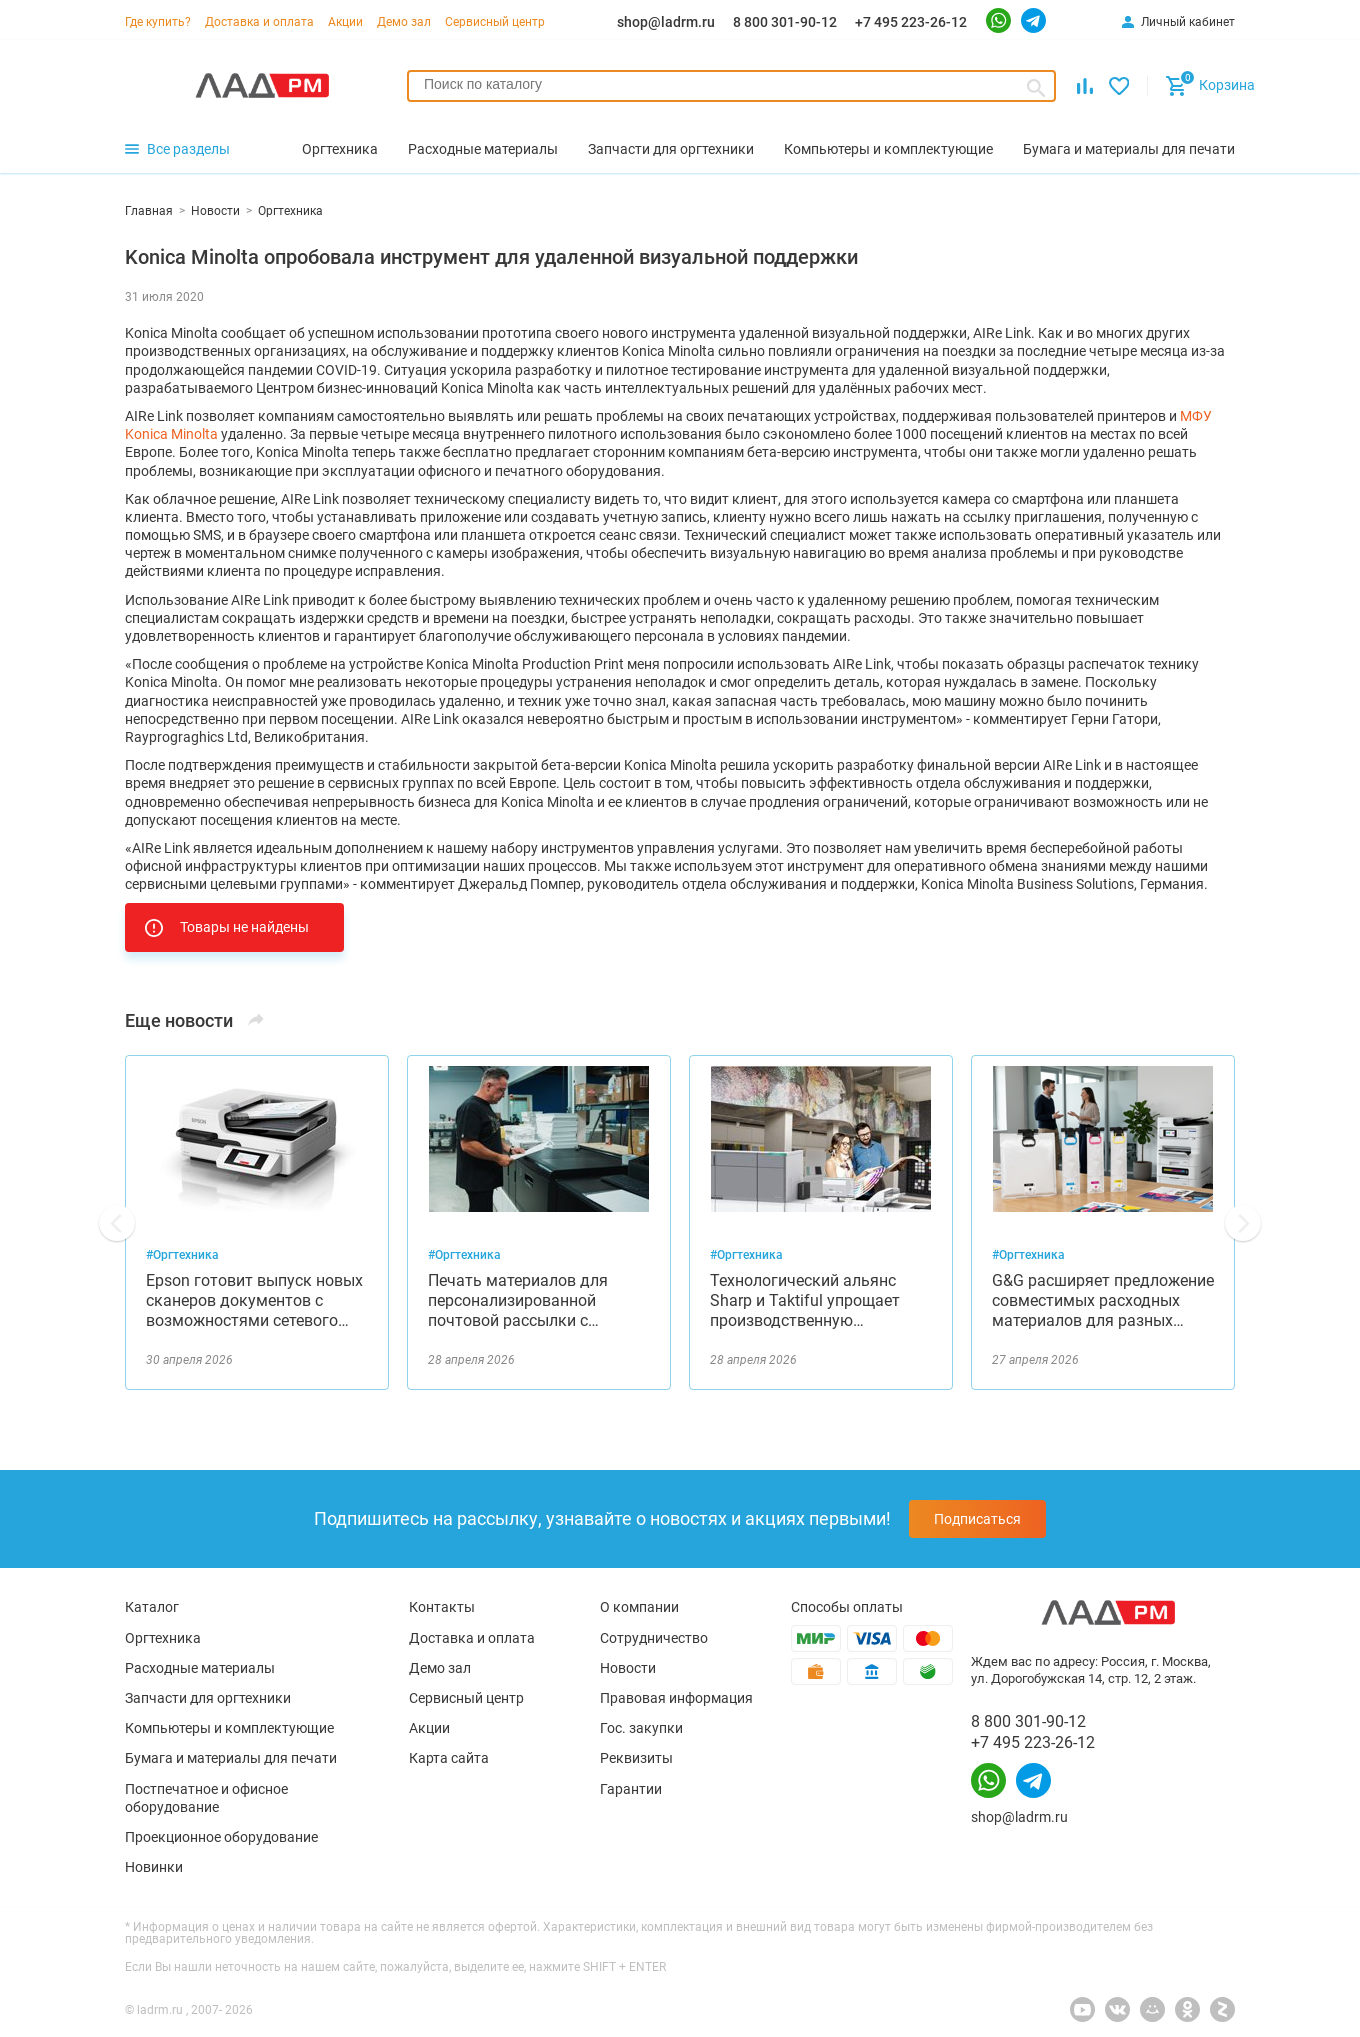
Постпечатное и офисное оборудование (206, 1798)
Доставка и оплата (259, 22)
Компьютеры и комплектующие (229, 1728)
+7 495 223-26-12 (911, 22)
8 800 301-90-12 (785, 22)
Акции (345, 22)
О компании (639, 1607)
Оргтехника (163, 1638)
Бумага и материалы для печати (231, 1758)
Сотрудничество (654, 1638)
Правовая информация (676, 1698)
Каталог (152, 1607)
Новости (628, 1668)
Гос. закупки (641, 1728)
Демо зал (404, 22)
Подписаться (977, 1519)
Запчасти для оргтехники (208, 1698)
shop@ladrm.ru (666, 22)
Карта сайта (449, 1758)
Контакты (442, 1607)
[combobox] (731, 86)
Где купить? (158, 22)
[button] (117, 1223)
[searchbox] (731, 84)
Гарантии (631, 1789)
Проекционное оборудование (221, 1837)
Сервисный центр (495, 22)
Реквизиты (636, 1758)
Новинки (154, 1867)
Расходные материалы (200, 1668)
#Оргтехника (182, 1255)
